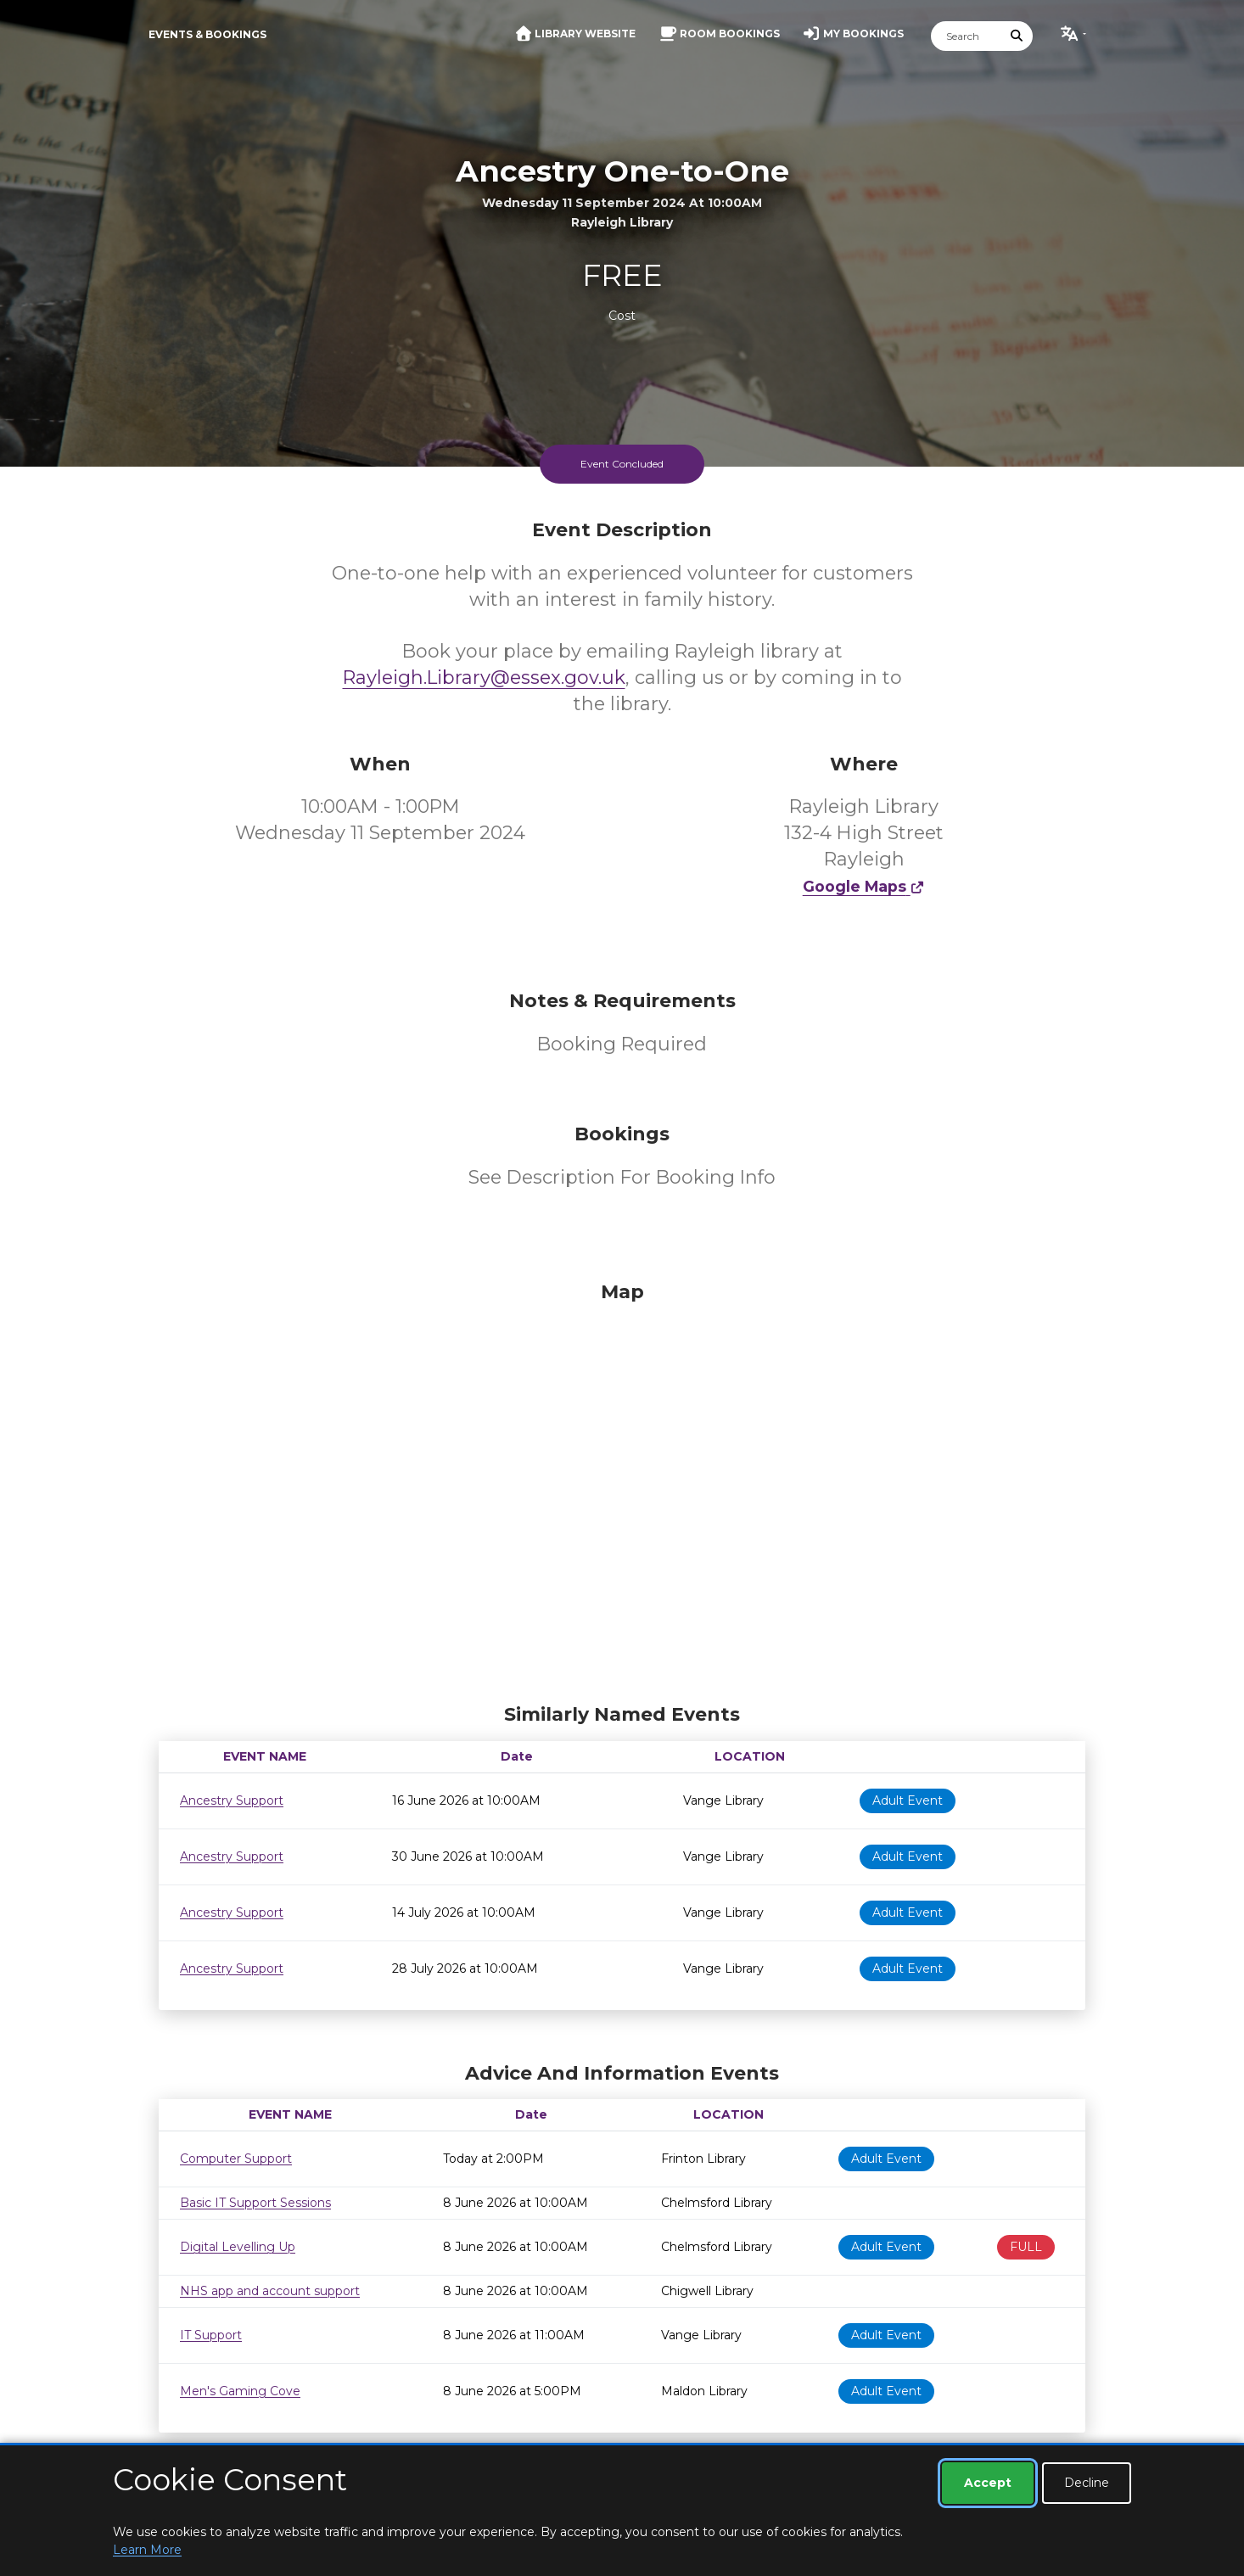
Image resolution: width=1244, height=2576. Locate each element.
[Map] (622, 1488)
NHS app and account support (270, 2291)
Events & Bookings (207, 34)
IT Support (211, 2335)
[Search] (966, 36)
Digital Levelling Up (237, 2246)
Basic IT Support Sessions (255, 2202)
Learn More (147, 2549)
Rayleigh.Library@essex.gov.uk (484, 677)
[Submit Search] (1017, 36)
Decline (1086, 2482)
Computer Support (236, 2158)
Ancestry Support (231, 1800)
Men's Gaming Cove (240, 2391)
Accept (987, 2482)
